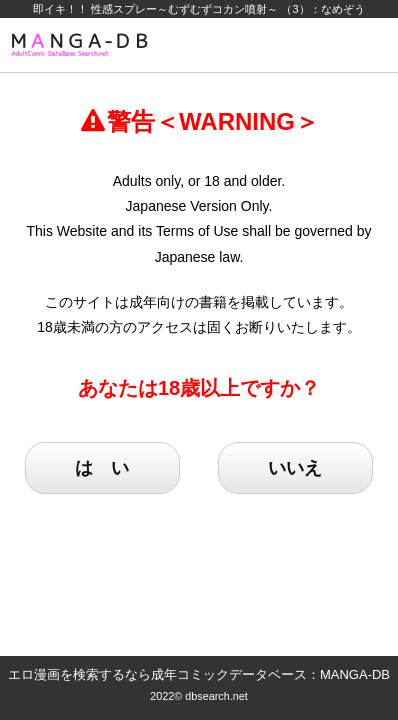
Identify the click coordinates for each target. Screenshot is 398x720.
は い (102, 468)
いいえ (295, 468)
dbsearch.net (216, 696)
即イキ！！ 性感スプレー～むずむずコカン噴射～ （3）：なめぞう (198, 9)
